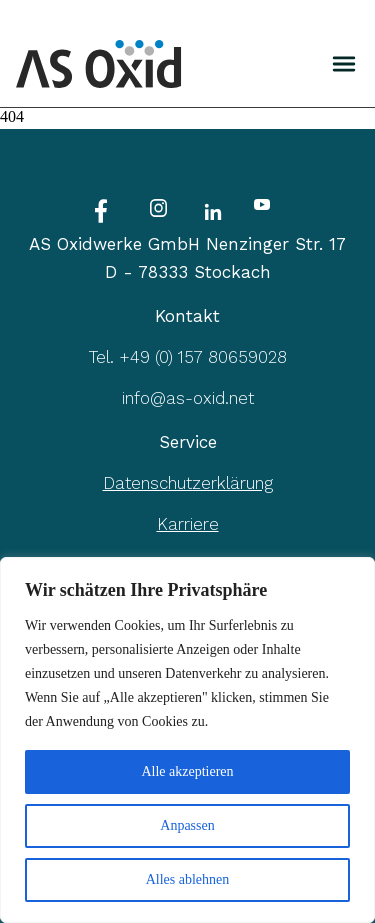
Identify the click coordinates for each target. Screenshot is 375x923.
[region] (187, 740)
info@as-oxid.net (188, 398)
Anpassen (187, 825)
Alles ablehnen (188, 879)
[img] (344, 64)
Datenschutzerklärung (188, 483)
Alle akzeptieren (187, 771)
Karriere (188, 524)
